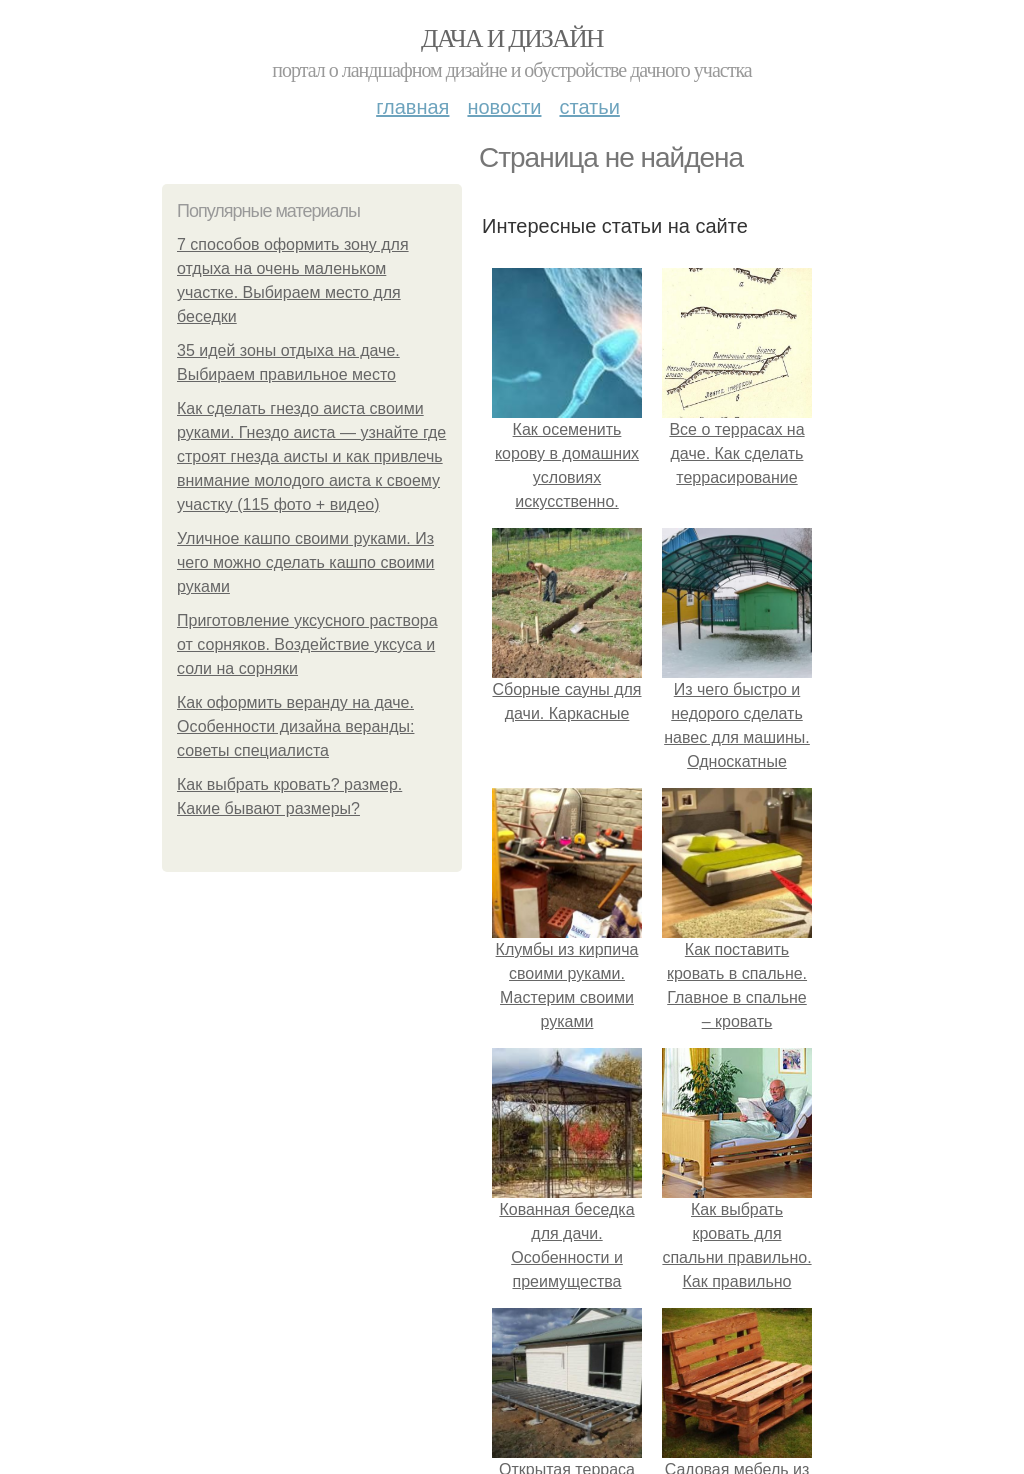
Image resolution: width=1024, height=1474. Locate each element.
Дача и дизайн (512, 38)
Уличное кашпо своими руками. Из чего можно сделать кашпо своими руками (306, 562)
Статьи (589, 107)
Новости (504, 107)
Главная (412, 107)
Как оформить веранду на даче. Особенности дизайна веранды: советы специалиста (295, 726)
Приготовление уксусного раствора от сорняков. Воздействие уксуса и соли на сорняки (307, 644)
